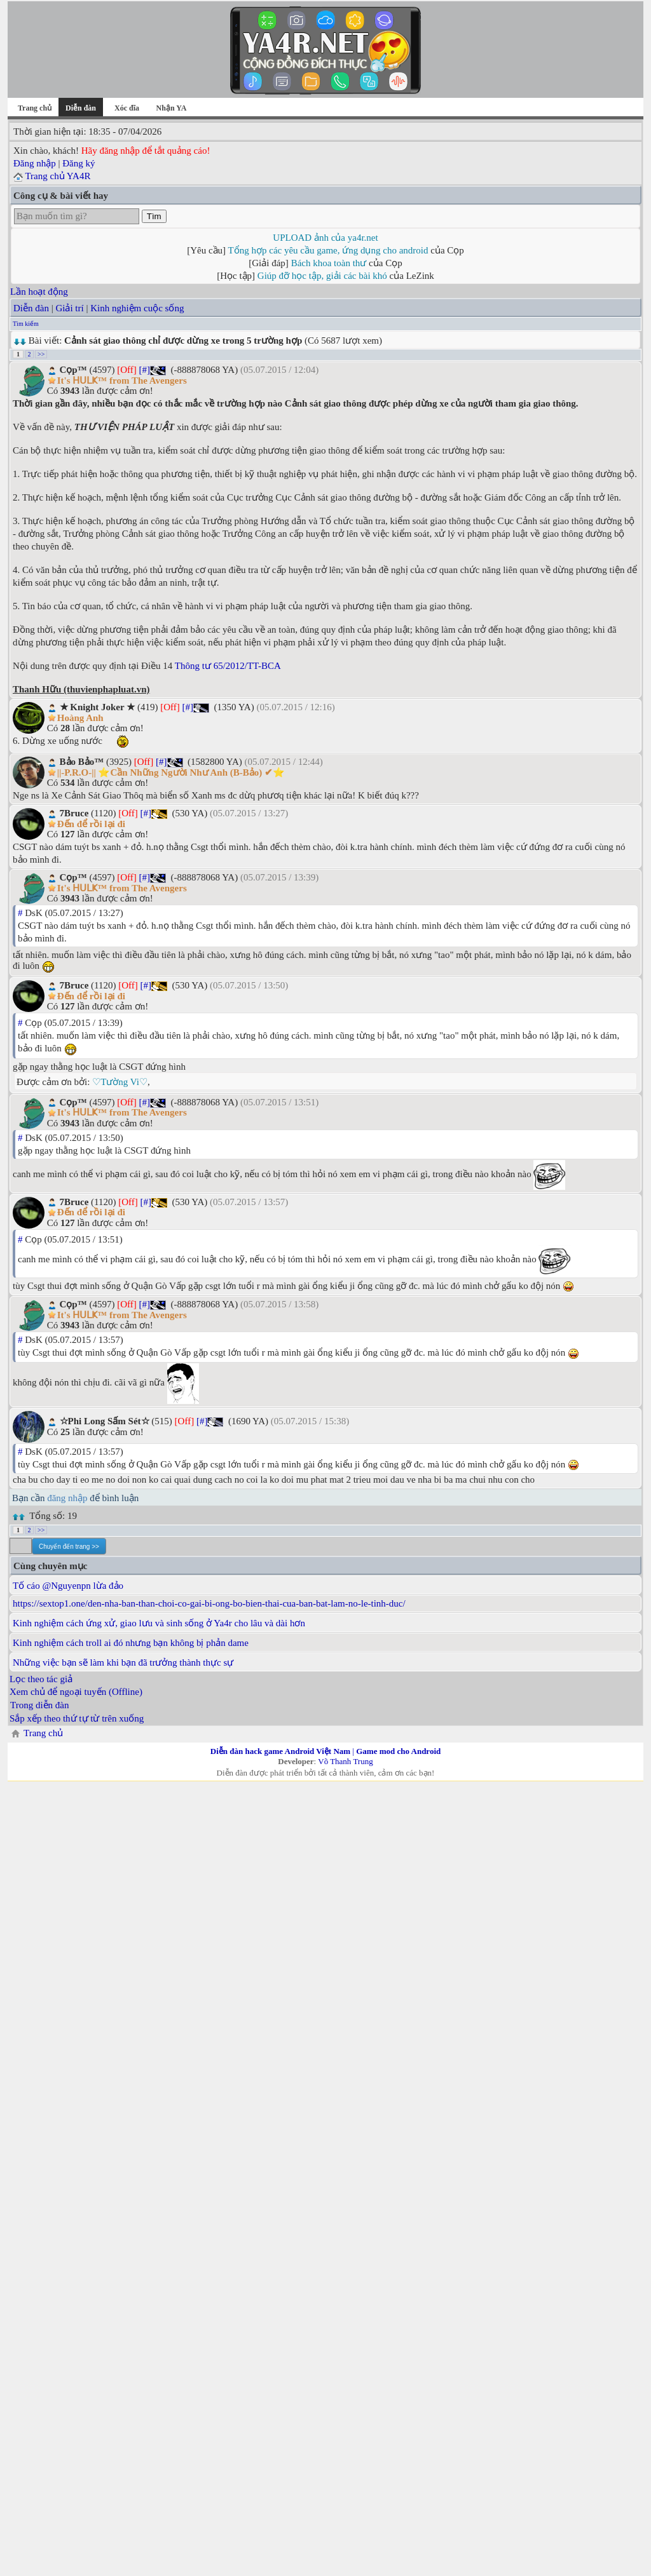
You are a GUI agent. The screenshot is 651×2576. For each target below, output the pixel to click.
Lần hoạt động (39, 292)
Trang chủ (34, 108)
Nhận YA (171, 108)
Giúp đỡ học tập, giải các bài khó (322, 276)
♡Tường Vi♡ (119, 1082)
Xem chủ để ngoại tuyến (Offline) (76, 1692)
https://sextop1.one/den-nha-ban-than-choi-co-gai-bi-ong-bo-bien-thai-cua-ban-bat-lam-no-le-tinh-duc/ (209, 1603)
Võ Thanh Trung (345, 1761)
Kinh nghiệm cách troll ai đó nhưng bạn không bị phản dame (131, 1643)
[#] (144, 370)
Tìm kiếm (26, 323)
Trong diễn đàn (39, 1705)
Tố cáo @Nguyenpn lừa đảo (68, 1586)
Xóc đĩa (126, 108)
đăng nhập (67, 1498)
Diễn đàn (31, 308)
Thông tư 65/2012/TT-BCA (228, 666)
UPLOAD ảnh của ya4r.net (325, 238)
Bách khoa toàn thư (329, 263)
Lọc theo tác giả (41, 1679)
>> (41, 354)
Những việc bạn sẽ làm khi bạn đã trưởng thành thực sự (123, 1662)
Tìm (154, 216)
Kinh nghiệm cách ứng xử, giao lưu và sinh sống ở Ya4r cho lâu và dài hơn (159, 1623)
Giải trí (69, 308)
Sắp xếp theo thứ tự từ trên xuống (77, 1718)
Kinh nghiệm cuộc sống (137, 308)
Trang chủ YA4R (57, 176)
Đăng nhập (34, 163)
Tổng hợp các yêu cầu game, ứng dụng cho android (328, 250)
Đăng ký (78, 163)
